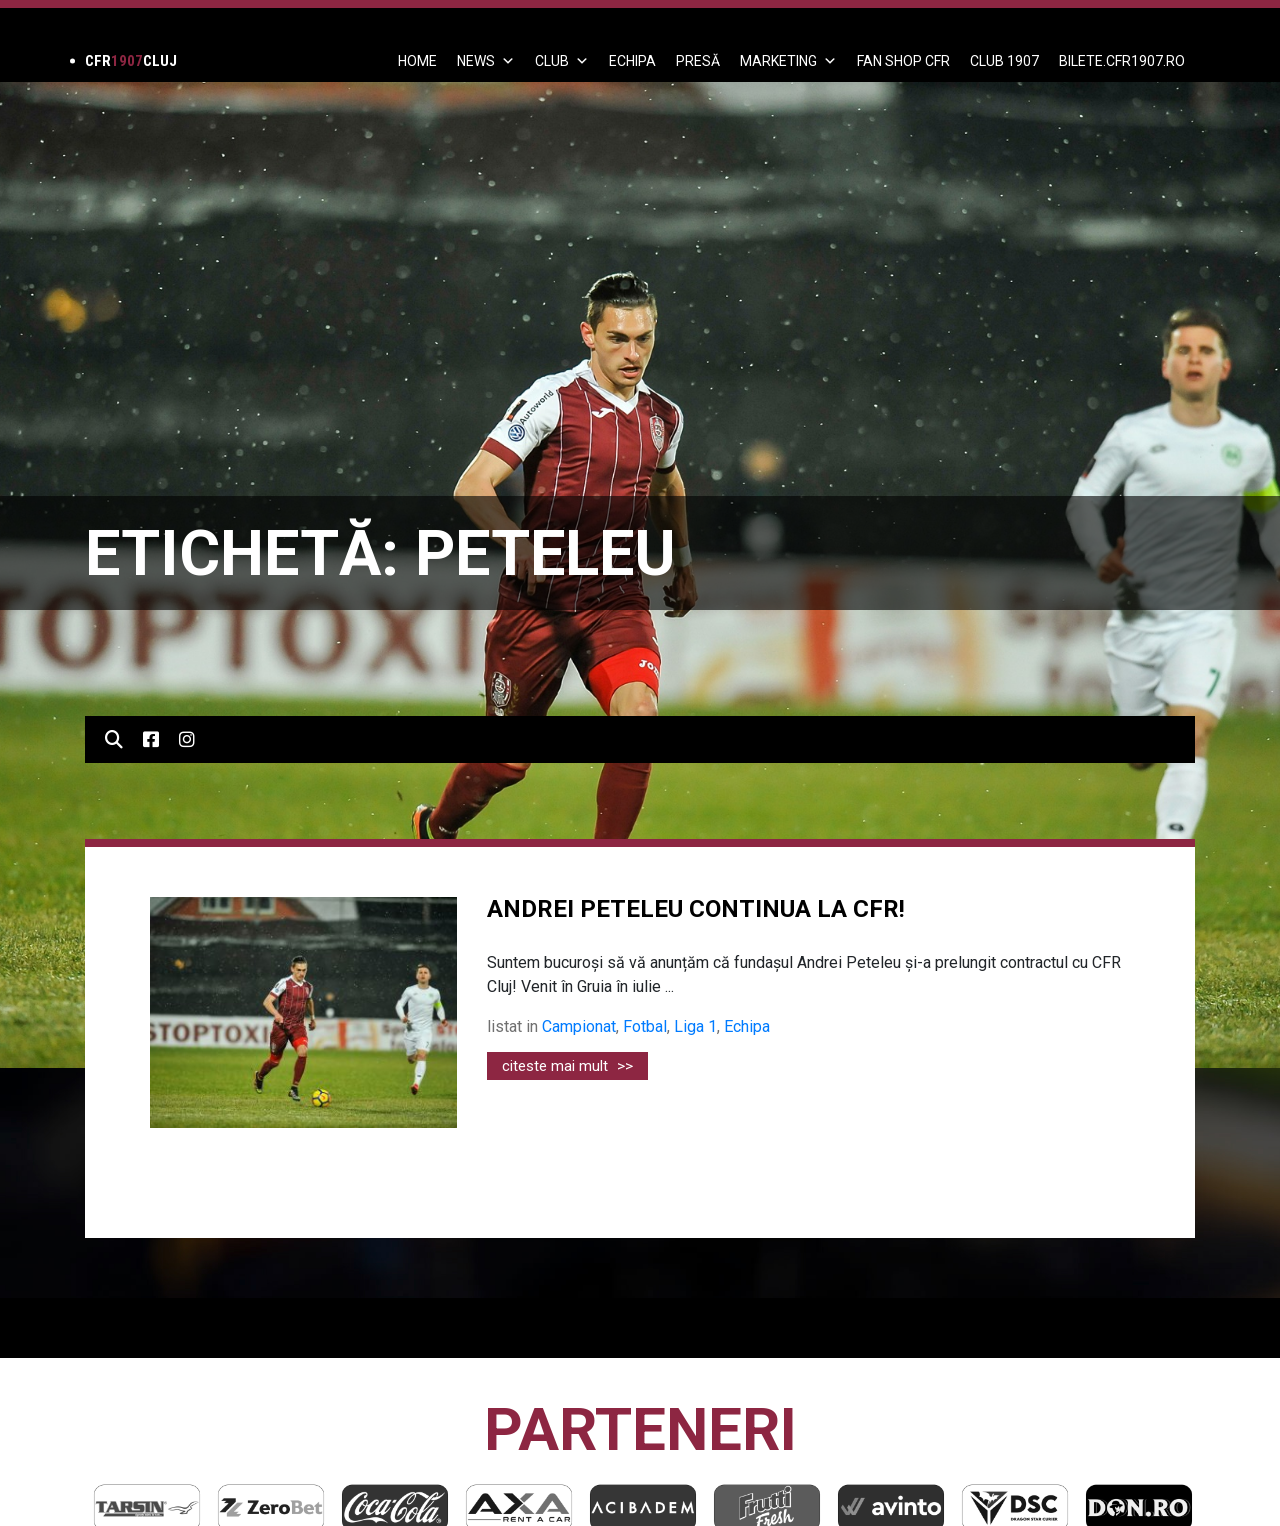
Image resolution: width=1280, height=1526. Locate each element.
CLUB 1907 (1004, 61)
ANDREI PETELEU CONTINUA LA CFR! (696, 909)
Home (417, 61)
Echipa (747, 1026)
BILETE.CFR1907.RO (1122, 61)
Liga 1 (695, 1026)
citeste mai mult (567, 1066)
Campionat (579, 1026)
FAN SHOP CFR (903, 61)
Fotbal (645, 1026)
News (486, 61)
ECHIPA (632, 61)
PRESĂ (698, 61)
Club (562, 61)
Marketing (788, 61)
